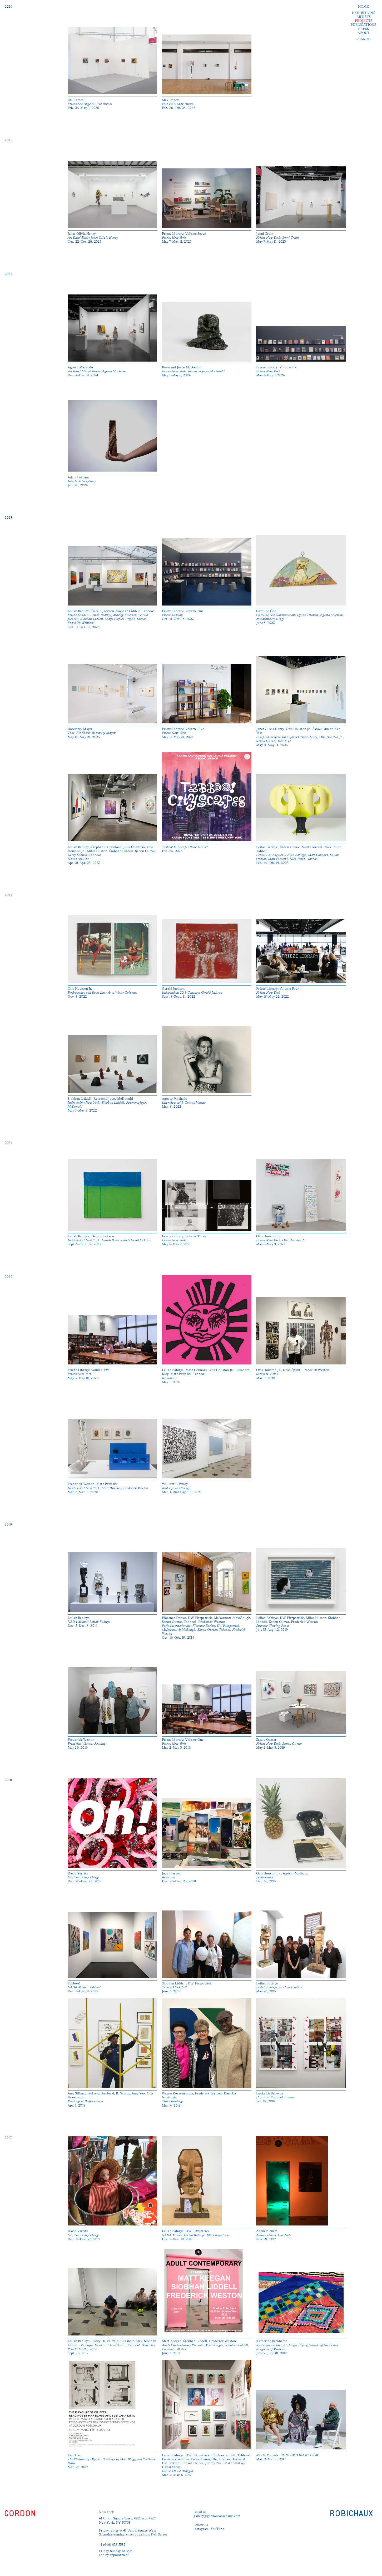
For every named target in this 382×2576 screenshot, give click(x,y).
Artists (363, 17)
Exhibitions (363, 13)
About (363, 33)
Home (363, 6)
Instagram (201, 2529)
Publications (363, 25)
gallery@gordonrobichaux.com (217, 2516)
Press (363, 29)
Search (363, 39)
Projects (363, 21)
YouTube (217, 2529)
